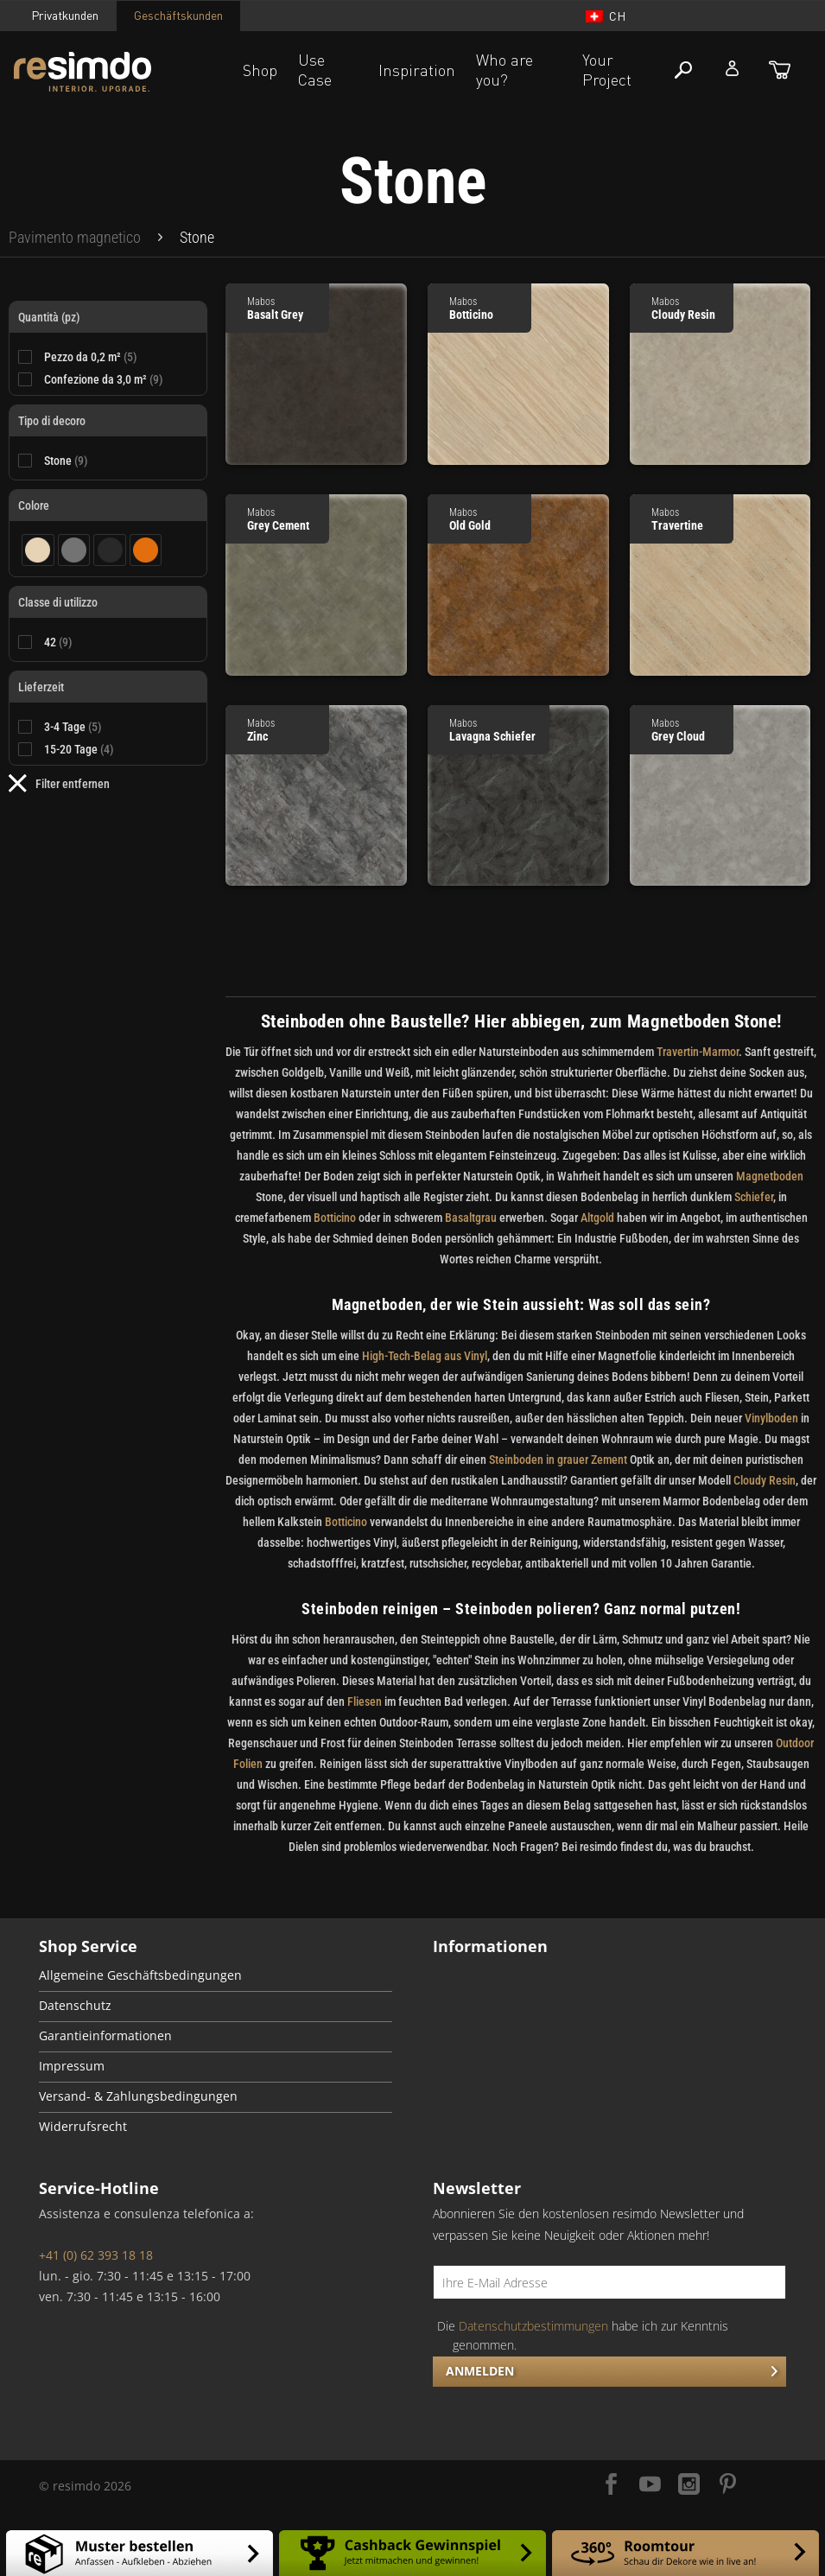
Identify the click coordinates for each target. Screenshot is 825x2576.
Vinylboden (771, 1418)
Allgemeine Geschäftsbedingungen (140, 1975)
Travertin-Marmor (698, 1052)
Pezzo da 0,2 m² (90, 357)
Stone (66, 460)
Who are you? (504, 69)
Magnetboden (769, 1176)
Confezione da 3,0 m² (103, 379)
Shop (260, 70)
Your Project (606, 69)
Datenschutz (75, 2005)
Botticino (335, 1217)
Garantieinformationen (105, 2036)
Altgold (597, 1217)
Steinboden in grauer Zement (558, 1459)
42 (58, 642)
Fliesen (364, 1701)
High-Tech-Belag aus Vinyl (424, 1356)
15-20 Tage (79, 749)
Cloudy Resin (764, 1480)
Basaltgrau (471, 1217)
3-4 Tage (73, 727)
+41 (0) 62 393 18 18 (96, 2255)
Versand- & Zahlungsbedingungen (138, 2096)
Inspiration (416, 70)
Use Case (315, 69)
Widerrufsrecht (83, 2126)
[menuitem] (74, 238)
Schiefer (753, 1197)
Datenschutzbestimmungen (533, 2326)
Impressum (72, 2066)
